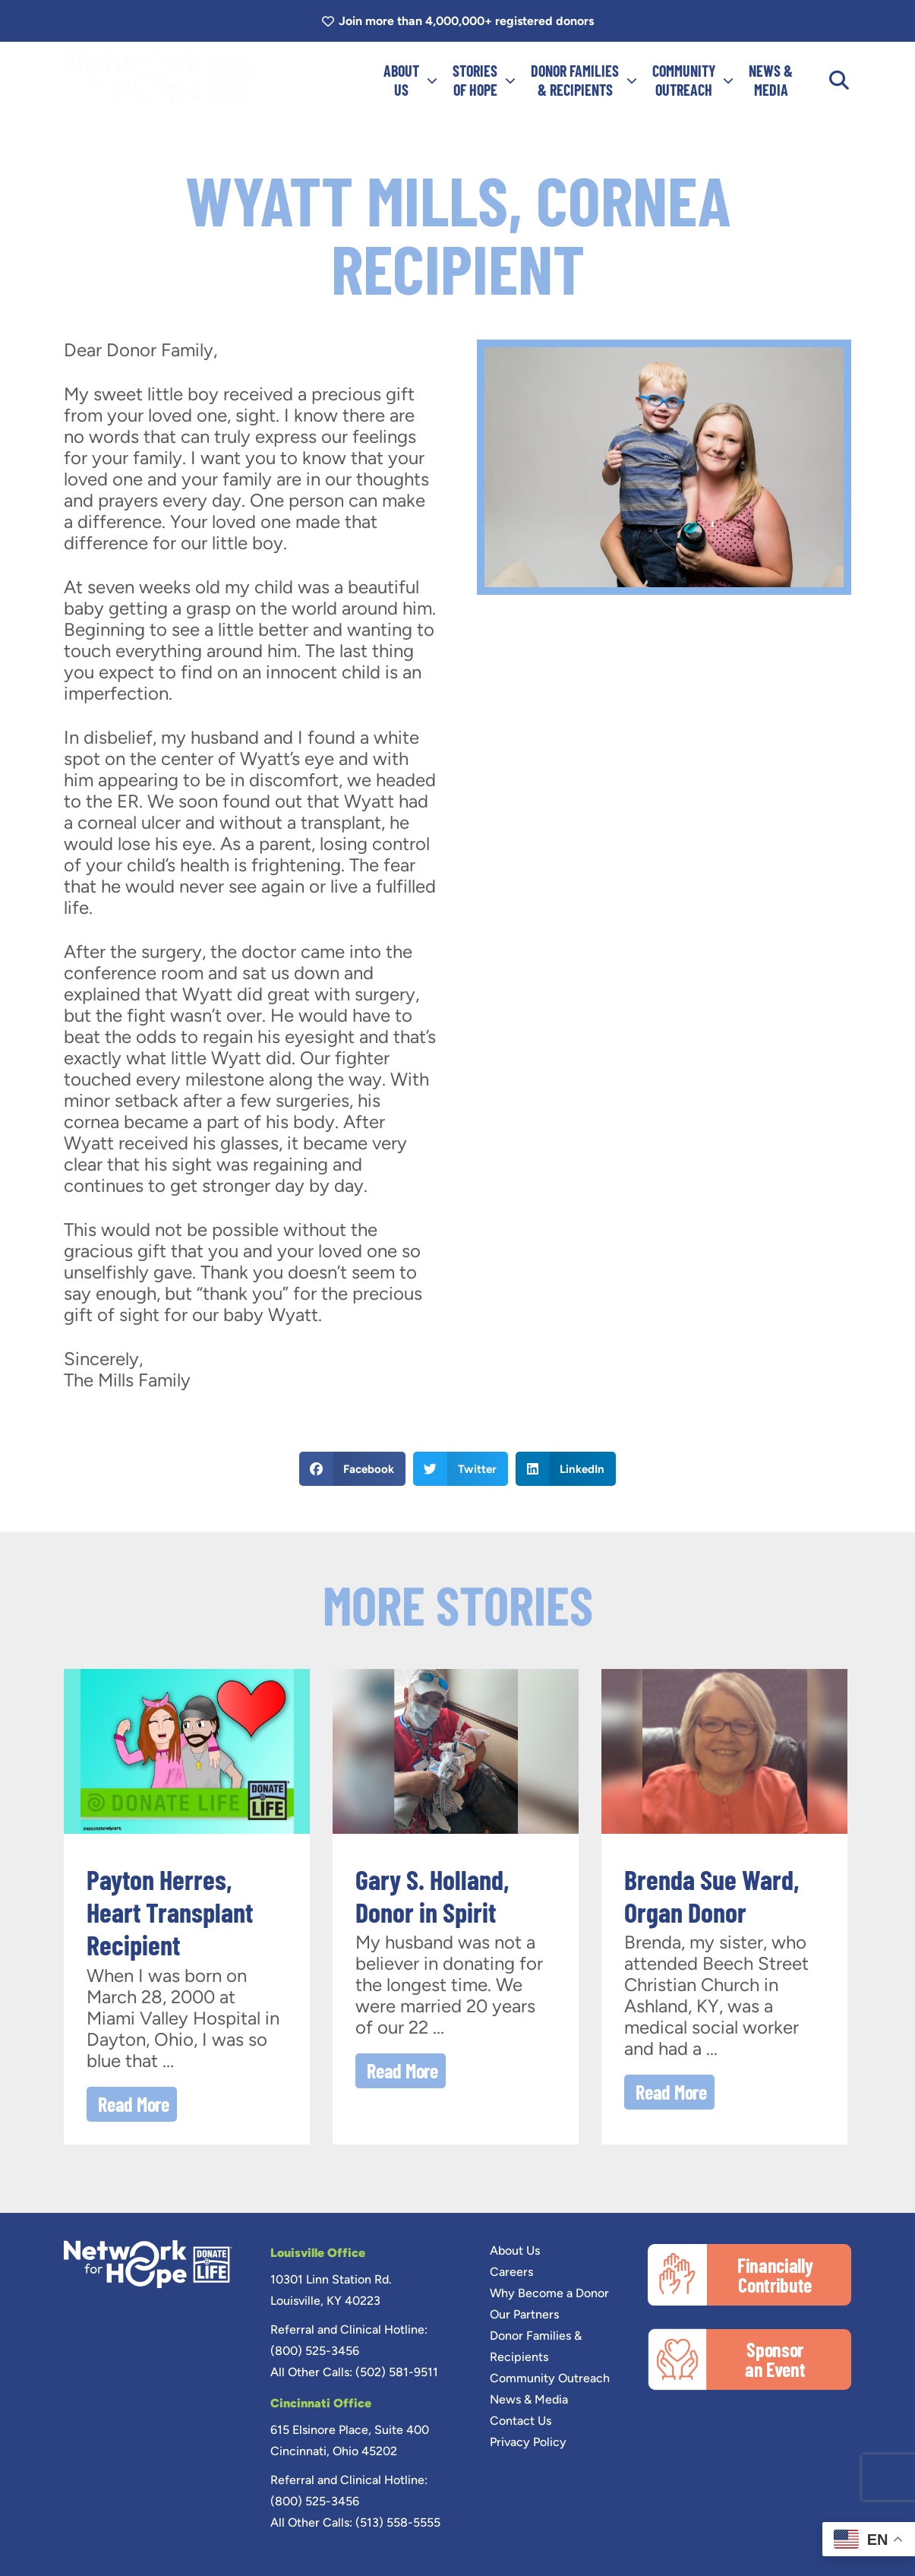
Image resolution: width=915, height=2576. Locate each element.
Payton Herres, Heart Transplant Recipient (170, 1912)
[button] (839, 80)
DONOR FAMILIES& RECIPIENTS (584, 80)
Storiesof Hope (484, 80)
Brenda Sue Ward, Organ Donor (712, 1895)
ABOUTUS (410, 80)
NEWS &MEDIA (771, 80)
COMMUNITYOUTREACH (693, 80)
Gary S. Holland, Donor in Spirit (432, 1895)
